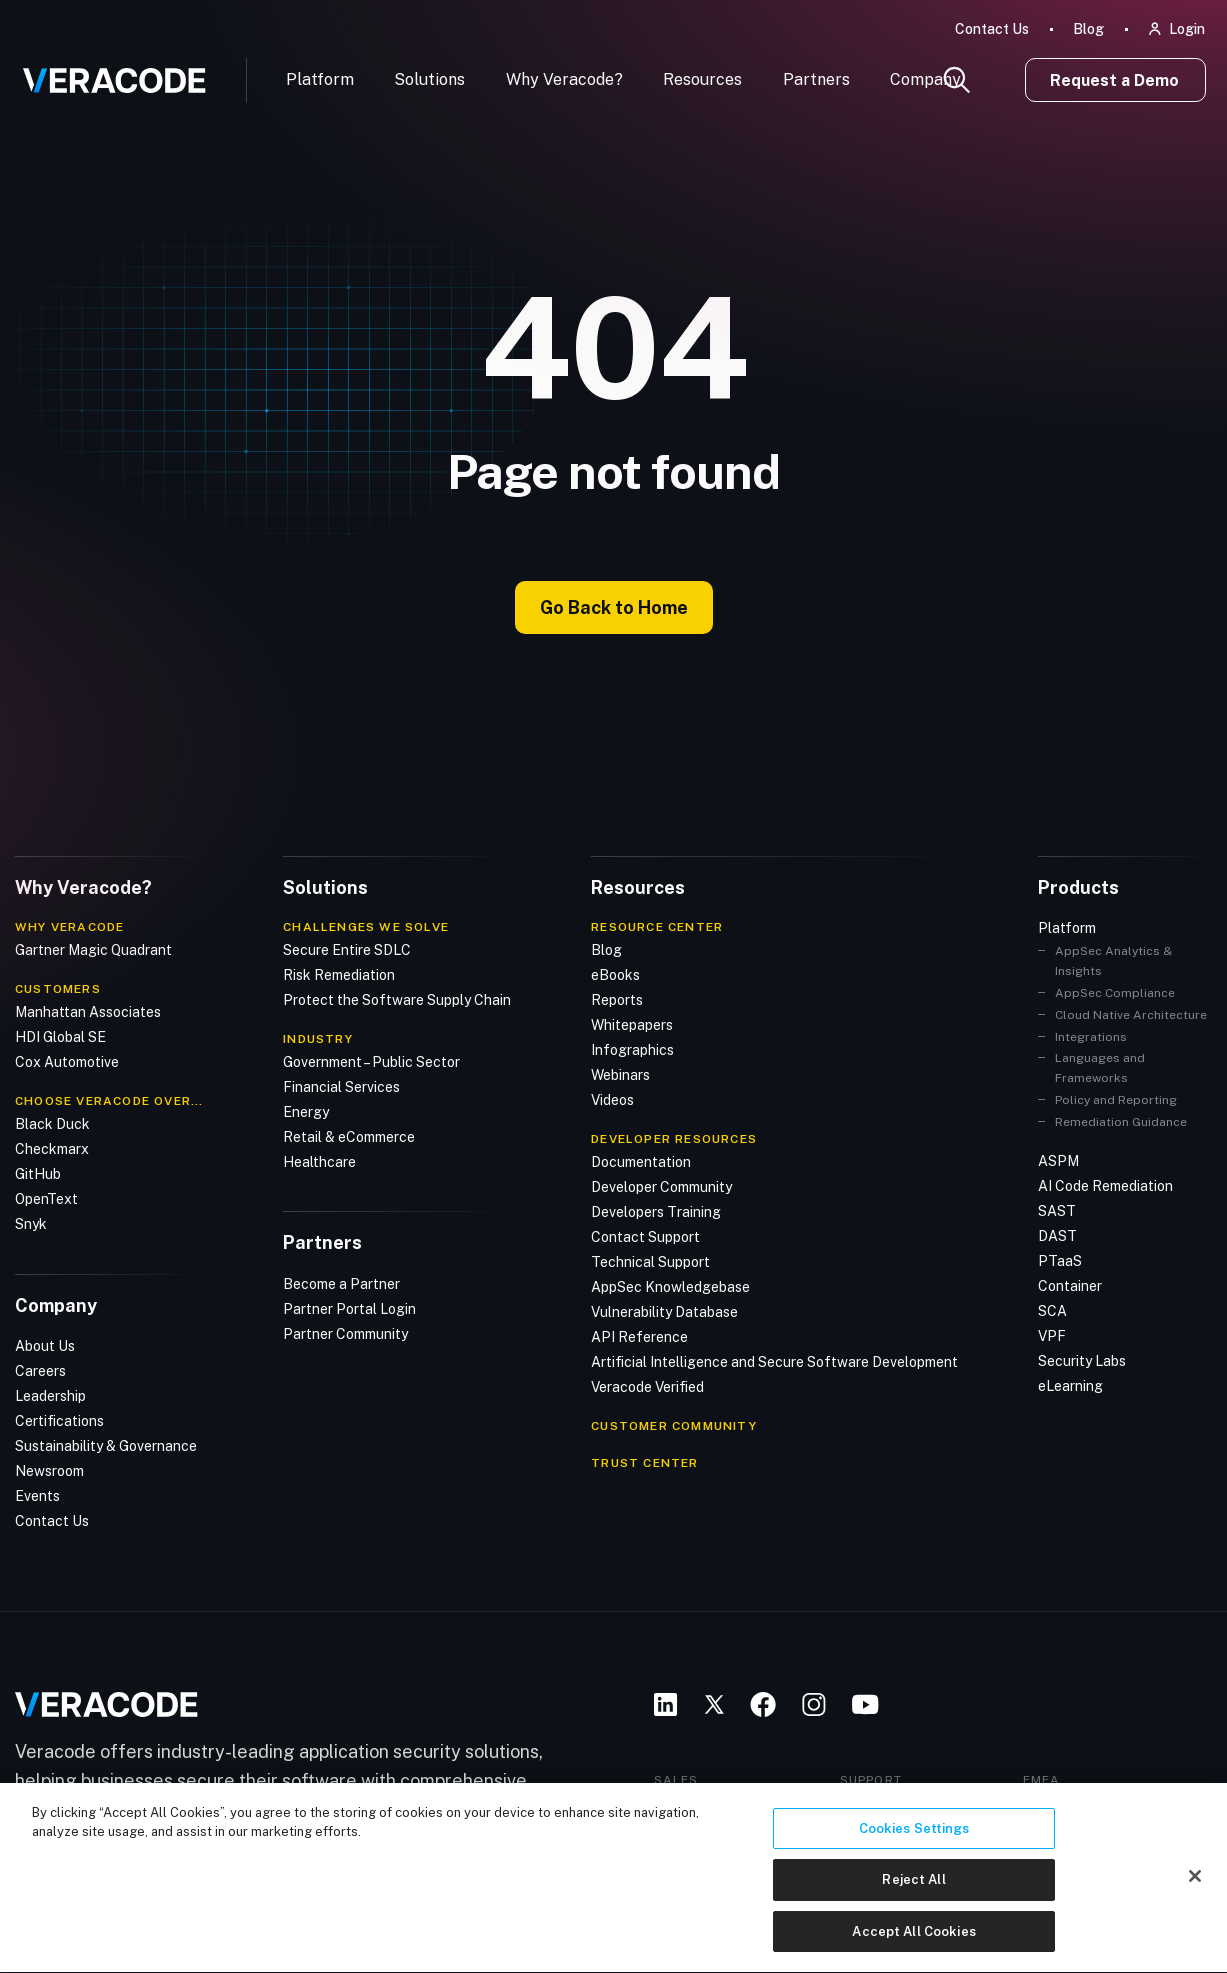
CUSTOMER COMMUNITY (674, 1426)
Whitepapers (632, 1025)
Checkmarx (52, 1149)
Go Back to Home (614, 607)
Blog (1088, 29)
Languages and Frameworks (1100, 1068)
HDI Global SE (60, 1037)
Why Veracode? (564, 79)
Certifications (59, 1421)
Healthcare (319, 1162)
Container (1070, 1286)
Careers (40, 1371)
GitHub (38, 1174)
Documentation (641, 1162)
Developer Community (661, 1187)
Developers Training (656, 1212)
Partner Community (345, 1334)
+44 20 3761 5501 (1099, 1803)
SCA (1052, 1311)
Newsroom (49, 1471)
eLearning (1070, 1386)
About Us (45, 1346)
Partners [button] (816, 79)
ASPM (1058, 1161)
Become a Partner (341, 1284)
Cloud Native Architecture (1131, 1015)
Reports (617, 1000)
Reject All (913, 1915)
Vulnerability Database (664, 1312)
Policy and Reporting (1116, 1100)
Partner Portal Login (349, 1309)
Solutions (429, 79)
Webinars (620, 1075)
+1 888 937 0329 (727, 1803)
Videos (612, 1100)
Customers (58, 989)
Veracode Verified (647, 1387)
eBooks (615, 975)
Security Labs (1082, 1361)
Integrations (1091, 1037)
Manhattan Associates (88, 1012)
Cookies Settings (914, 1863)
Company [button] (925, 79)
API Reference (639, 1337)
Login (1187, 29)
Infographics (632, 1050)
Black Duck (52, 1124)
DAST (1057, 1236)
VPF (1052, 1336)
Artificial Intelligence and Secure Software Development (774, 1362)
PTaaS (1060, 1261)
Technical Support (650, 1262)
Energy (306, 1112)
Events (37, 1496)
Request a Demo (1114, 80)
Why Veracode (69, 927)
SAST (1057, 1211)
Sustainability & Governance (106, 1446)
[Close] (1195, 1911)
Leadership (50, 1396)
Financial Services (341, 1087)
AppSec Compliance (1115, 993)
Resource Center (657, 927)
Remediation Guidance (1121, 1122)
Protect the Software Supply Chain (397, 1000)
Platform (320, 79)
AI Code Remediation (1105, 1186)
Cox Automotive (67, 1062)
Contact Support (645, 1237)
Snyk (31, 1224)
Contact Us (992, 29)
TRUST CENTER (644, 1463)
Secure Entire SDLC (347, 950)
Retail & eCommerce (349, 1137)
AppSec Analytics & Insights (1113, 961)
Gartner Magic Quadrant (93, 950)
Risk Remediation (339, 975)
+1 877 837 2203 (911, 1803)
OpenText (46, 1199)
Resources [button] (702, 79)
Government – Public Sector (371, 1062)
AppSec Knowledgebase (670, 1287)
